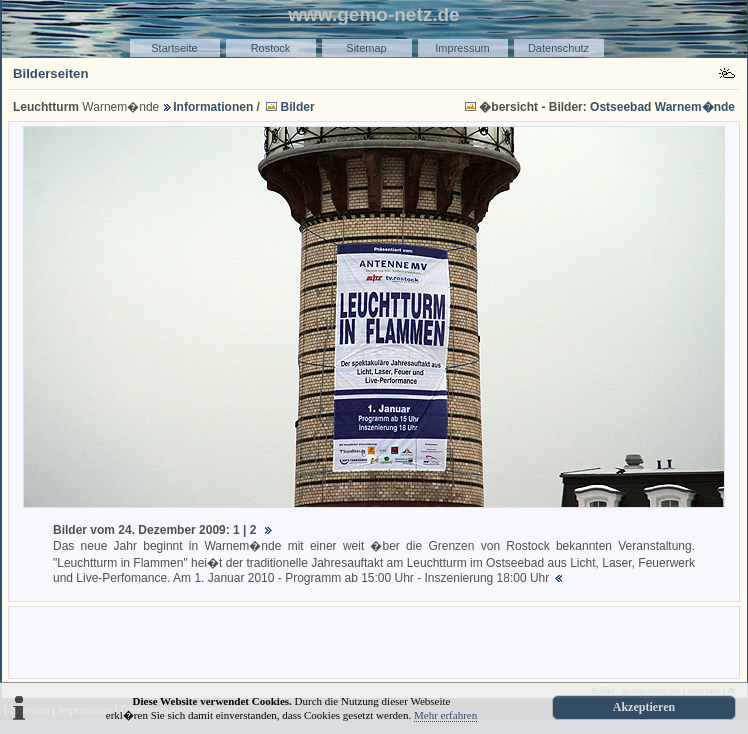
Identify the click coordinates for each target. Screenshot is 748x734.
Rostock (271, 48)
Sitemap (366, 48)
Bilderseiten (51, 73)
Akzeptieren (644, 707)
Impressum (462, 48)
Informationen (213, 107)
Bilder (298, 107)
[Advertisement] (374, 641)
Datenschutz (558, 48)
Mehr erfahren (445, 715)
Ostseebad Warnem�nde (662, 107)
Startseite (174, 48)
